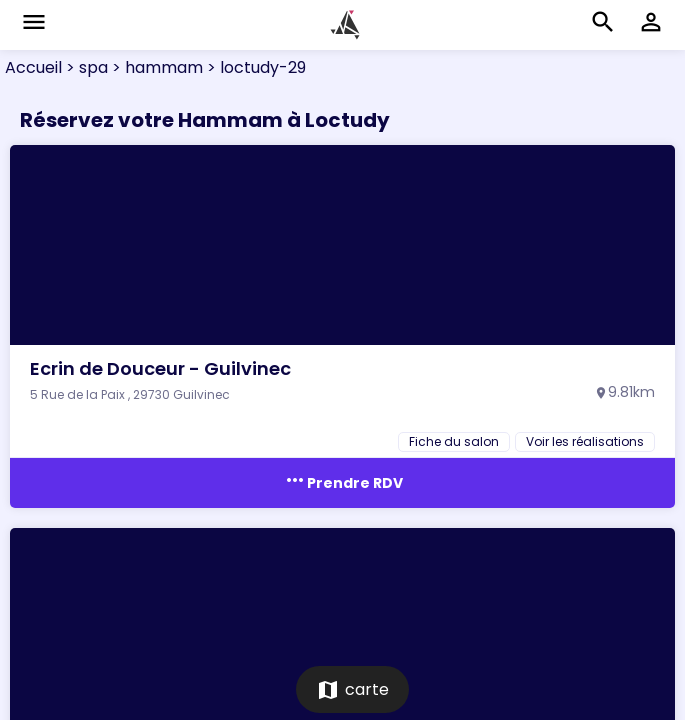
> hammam (155, 67)
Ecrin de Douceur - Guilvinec (160, 368)
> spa (85, 67)
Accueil (33, 67)
